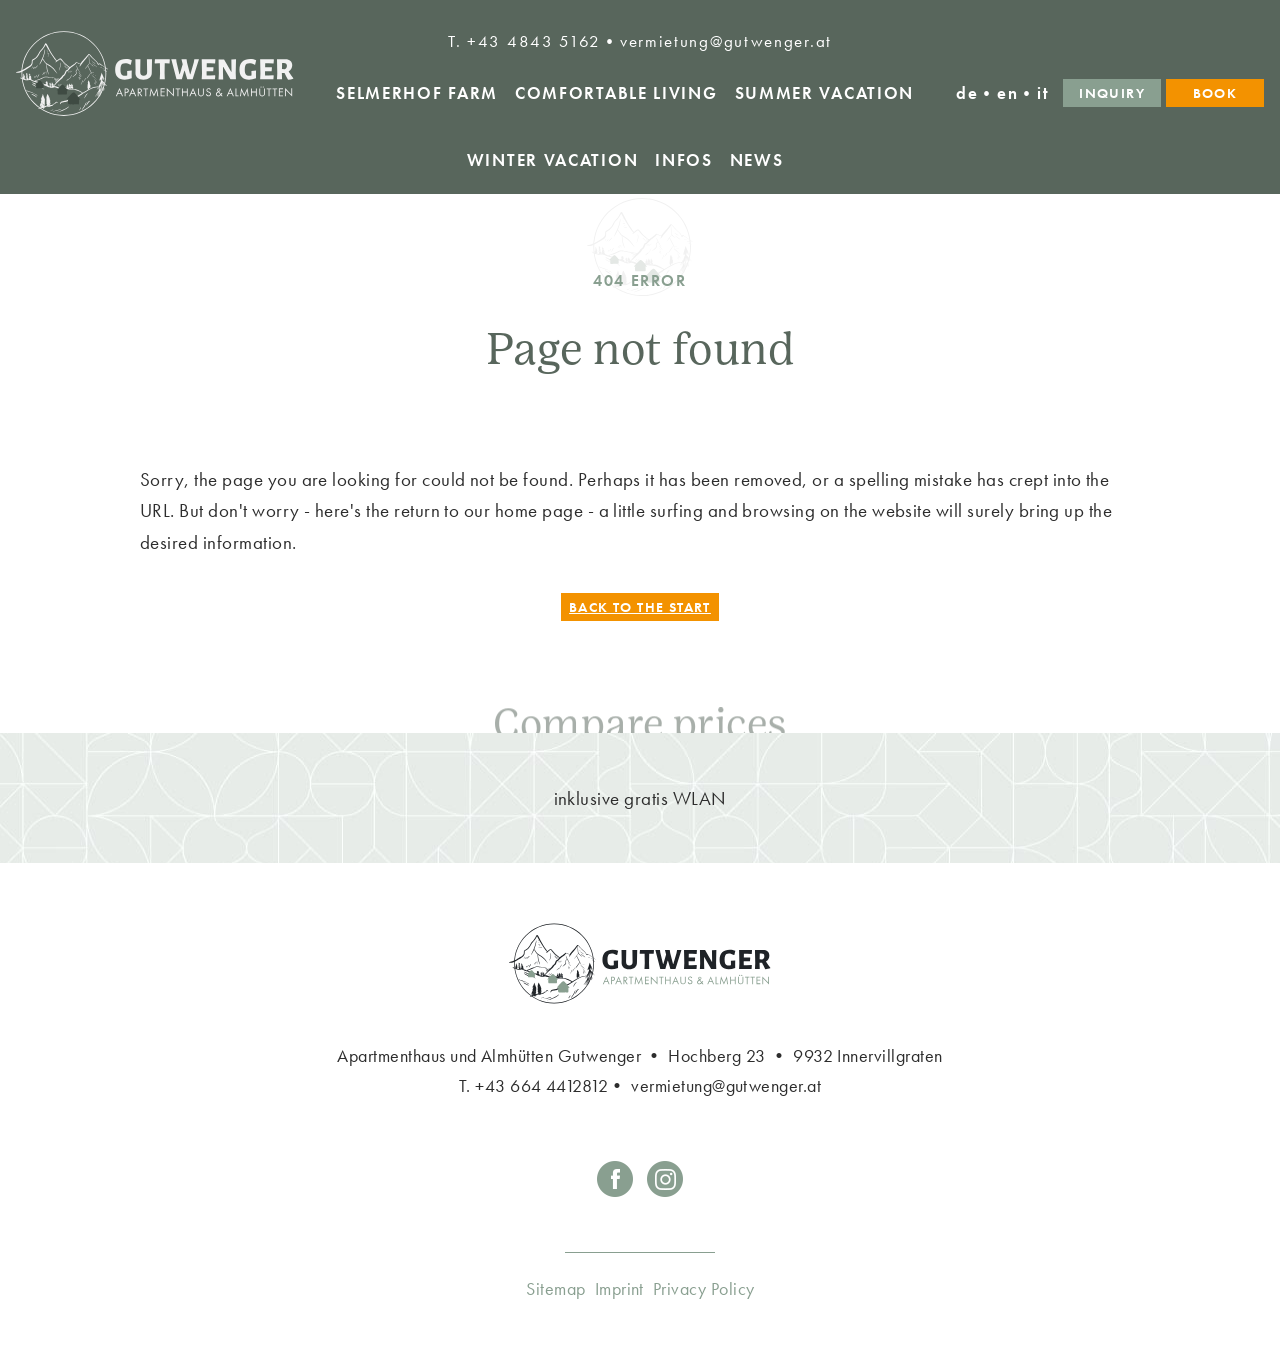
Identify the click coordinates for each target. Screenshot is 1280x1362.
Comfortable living (616, 93)
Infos (684, 160)
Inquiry (1112, 93)
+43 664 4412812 (541, 1085)
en (1007, 93)
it (1043, 93)
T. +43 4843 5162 (524, 41)
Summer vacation (825, 93)
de (967, 93)
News (757, 160)
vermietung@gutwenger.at (726, 41)
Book (1215, 93)
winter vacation (553, 160)
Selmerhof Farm (417, 93)
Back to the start (640, 607)
